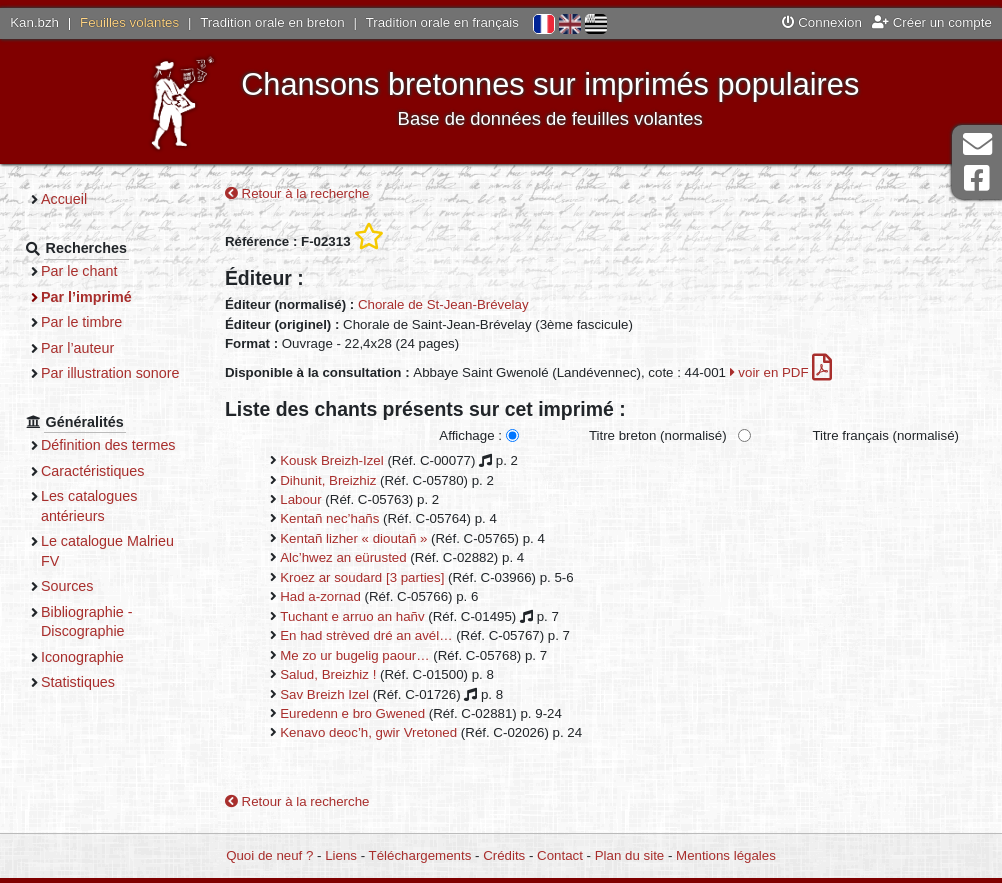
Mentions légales (726, 855)
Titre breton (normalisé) (658, 435)
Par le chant (79, 271)
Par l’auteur (77, 348)
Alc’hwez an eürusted (343, 557)
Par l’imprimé (86, 297)
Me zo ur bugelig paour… (354, 655)
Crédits (504, 855)
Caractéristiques (93, 471)
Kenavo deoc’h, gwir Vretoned (368, 732)
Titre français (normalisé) (885, 435)
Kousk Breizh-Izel (331, 460)
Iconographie (82, 657)
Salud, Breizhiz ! (328, 674)
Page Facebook (977, 178)
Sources (67, 586)
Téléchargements (420, 855)
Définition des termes (108, 445)
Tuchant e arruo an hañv (352, 616)
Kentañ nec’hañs (329, 518)
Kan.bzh (34, 22)
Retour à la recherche (297, 193)
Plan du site (629, 855)
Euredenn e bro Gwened (352, 713)
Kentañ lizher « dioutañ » (353, 538)
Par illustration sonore (110, 373)
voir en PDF (781, 372)
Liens (341, 855)
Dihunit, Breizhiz (328, 480)
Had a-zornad (320, 596)
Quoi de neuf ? (269, 855)
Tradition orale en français (442, 22)
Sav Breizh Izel (324, 694)
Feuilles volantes (129, 22)
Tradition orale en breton (272, 22)
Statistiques (78, 682)
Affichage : (470, 435)
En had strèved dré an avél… (366, 635)
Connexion (822, 22)
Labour (300, 499)
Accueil (64, 199)
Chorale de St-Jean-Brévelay (443, 304)
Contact (560, 855)
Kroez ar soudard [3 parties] (362, 577)
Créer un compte (932, 22)
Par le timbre (81, 322)
